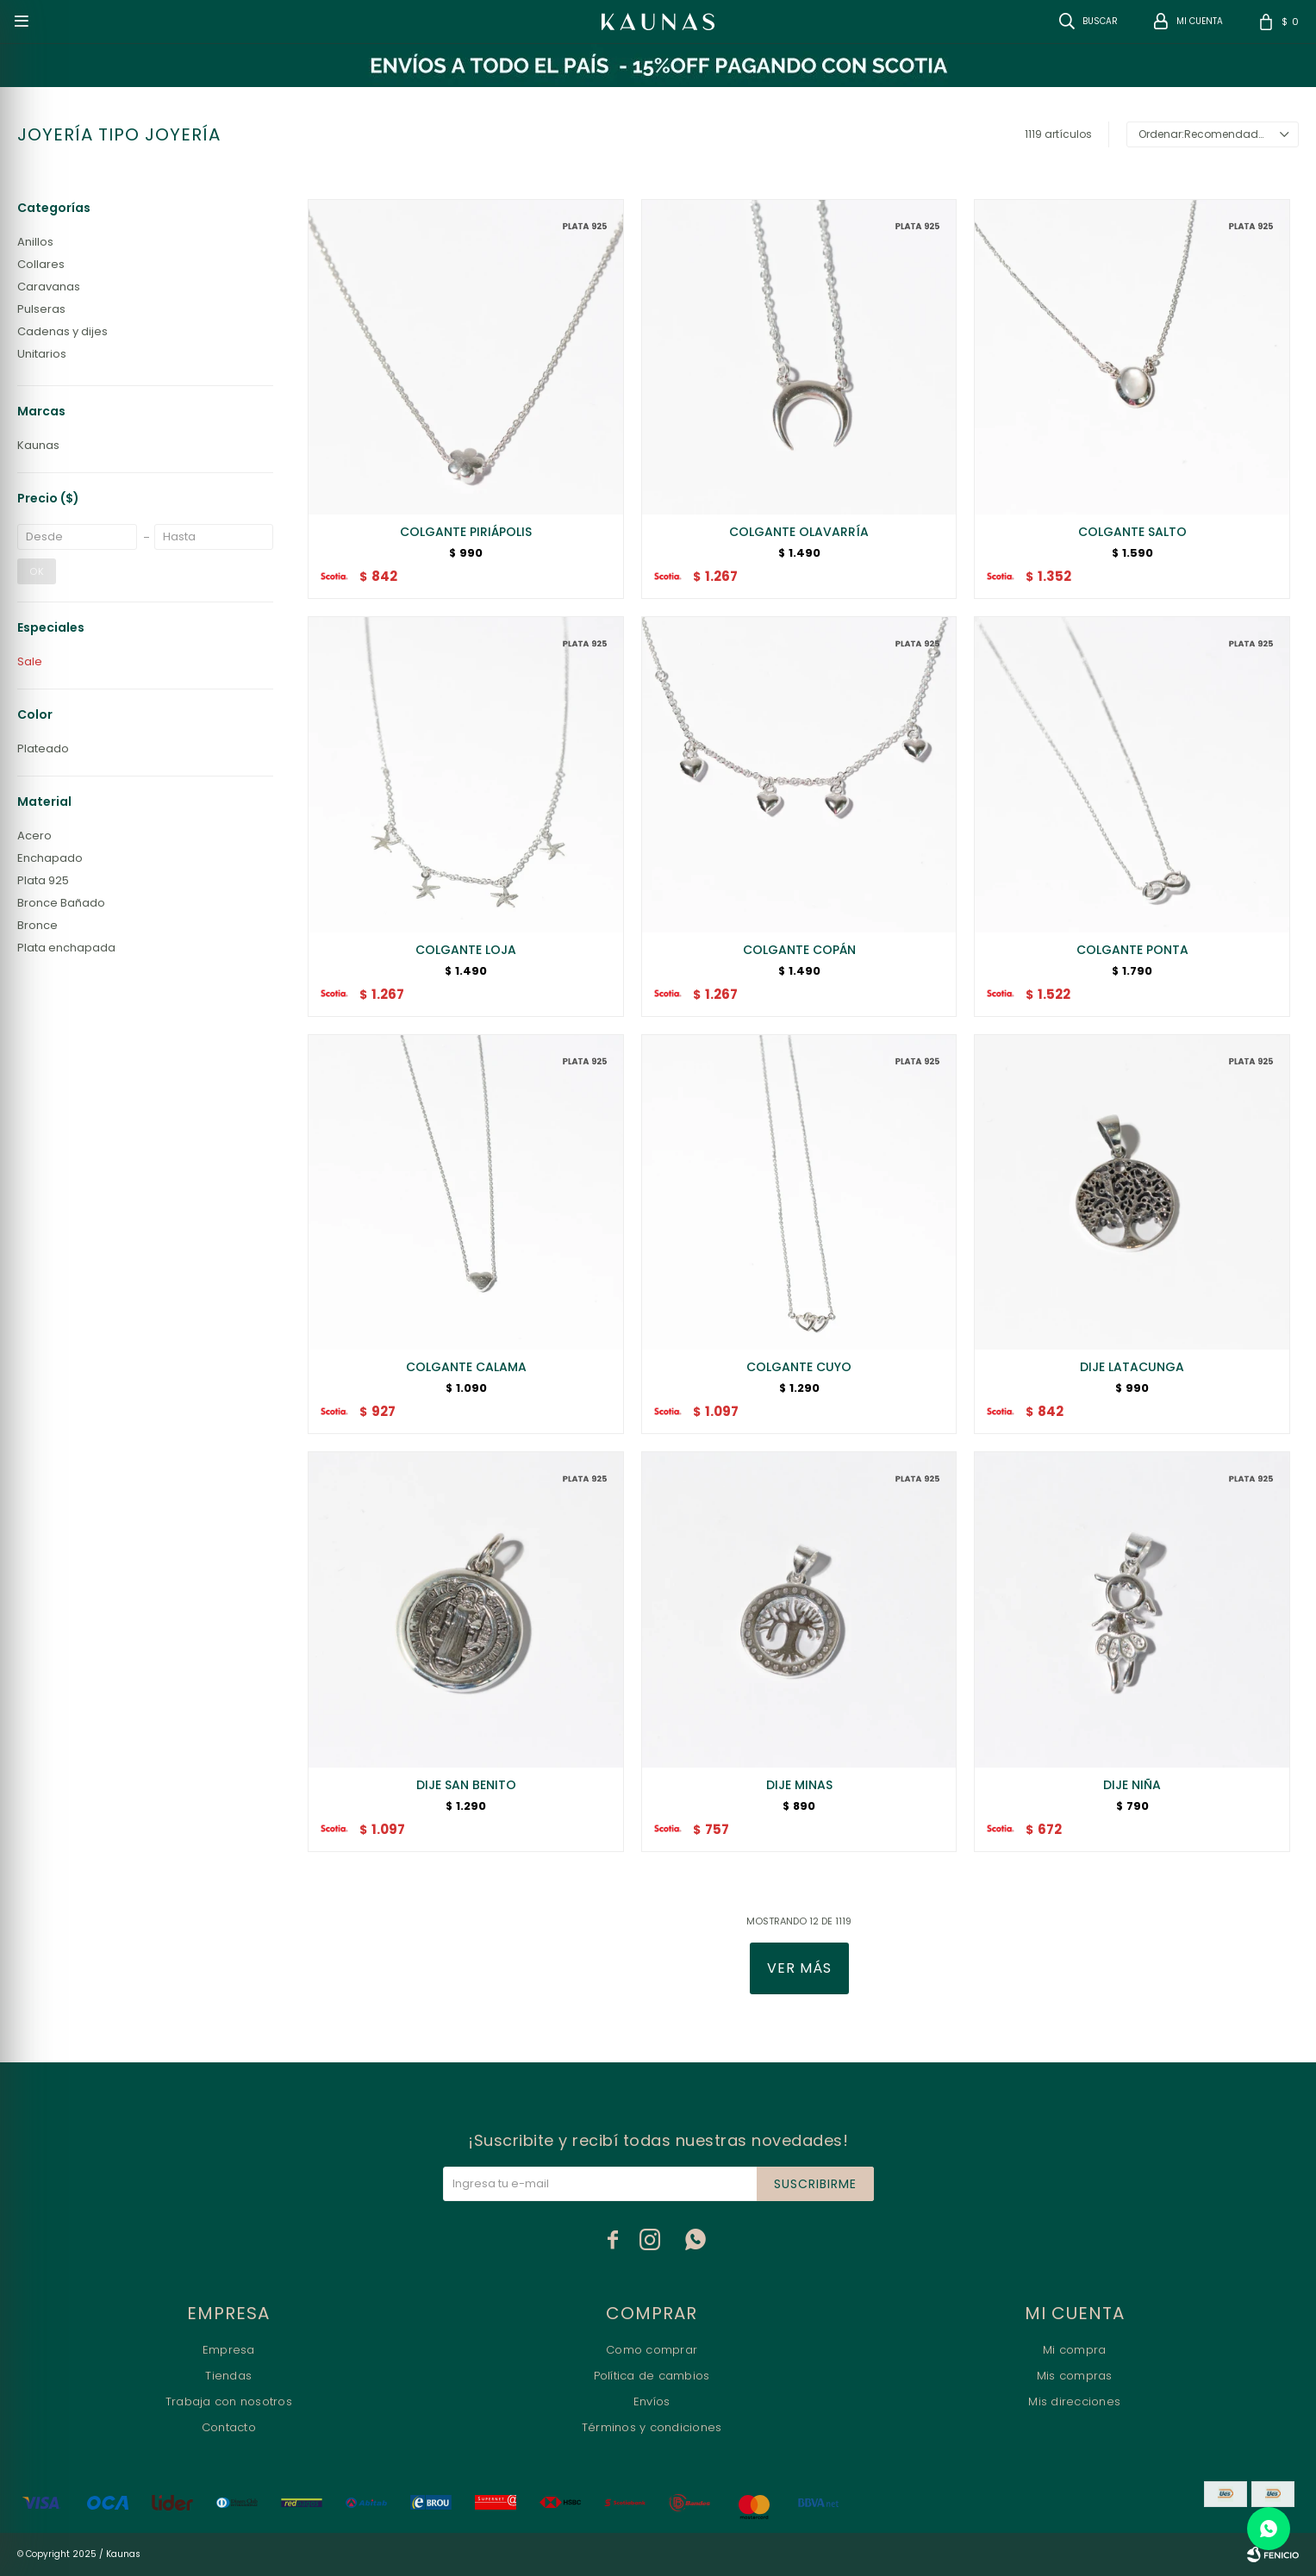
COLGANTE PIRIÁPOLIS (466, 531)
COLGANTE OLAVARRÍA (799, 531)
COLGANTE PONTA (1132, 949)
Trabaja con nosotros (228, 2401)
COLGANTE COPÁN (799, 949)
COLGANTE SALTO (1132, 531)
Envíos (651, 2401)
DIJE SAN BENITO (466, 1784)
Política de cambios (652, 2375)
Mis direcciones (1074, 2401)
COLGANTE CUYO (798, 1366)
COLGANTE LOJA (465, 949)
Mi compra (1074, 2350)
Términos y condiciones (652, 2427)
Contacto (229, 2427)
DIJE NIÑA (1132, 1784)
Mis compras (1075, 2375)
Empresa (229, 2350)
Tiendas (228, 2375)
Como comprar (651, 2350)
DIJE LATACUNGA (1132, 1366)
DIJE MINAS (799, 1784)
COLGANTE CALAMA (466, 1366)
